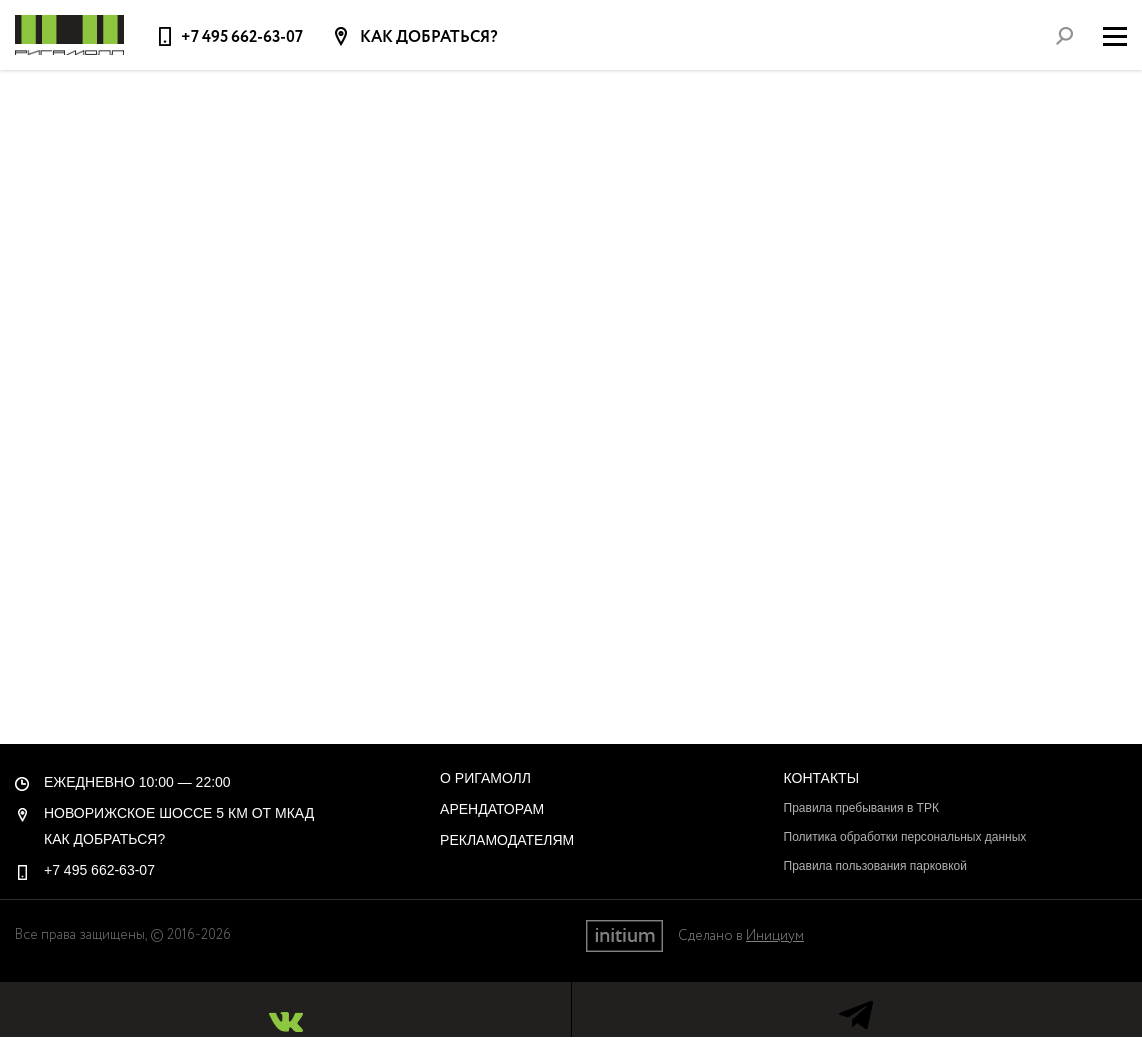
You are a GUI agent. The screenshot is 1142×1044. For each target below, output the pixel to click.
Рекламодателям (507, 840)
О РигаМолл (485, 778)
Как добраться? (427, 38)
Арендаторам (492, 809)
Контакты (822, 778)
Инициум (775, 936)
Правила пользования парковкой (875, 866)
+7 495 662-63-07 (242, 37)
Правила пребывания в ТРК (861, 808)
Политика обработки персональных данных (905, 837)
